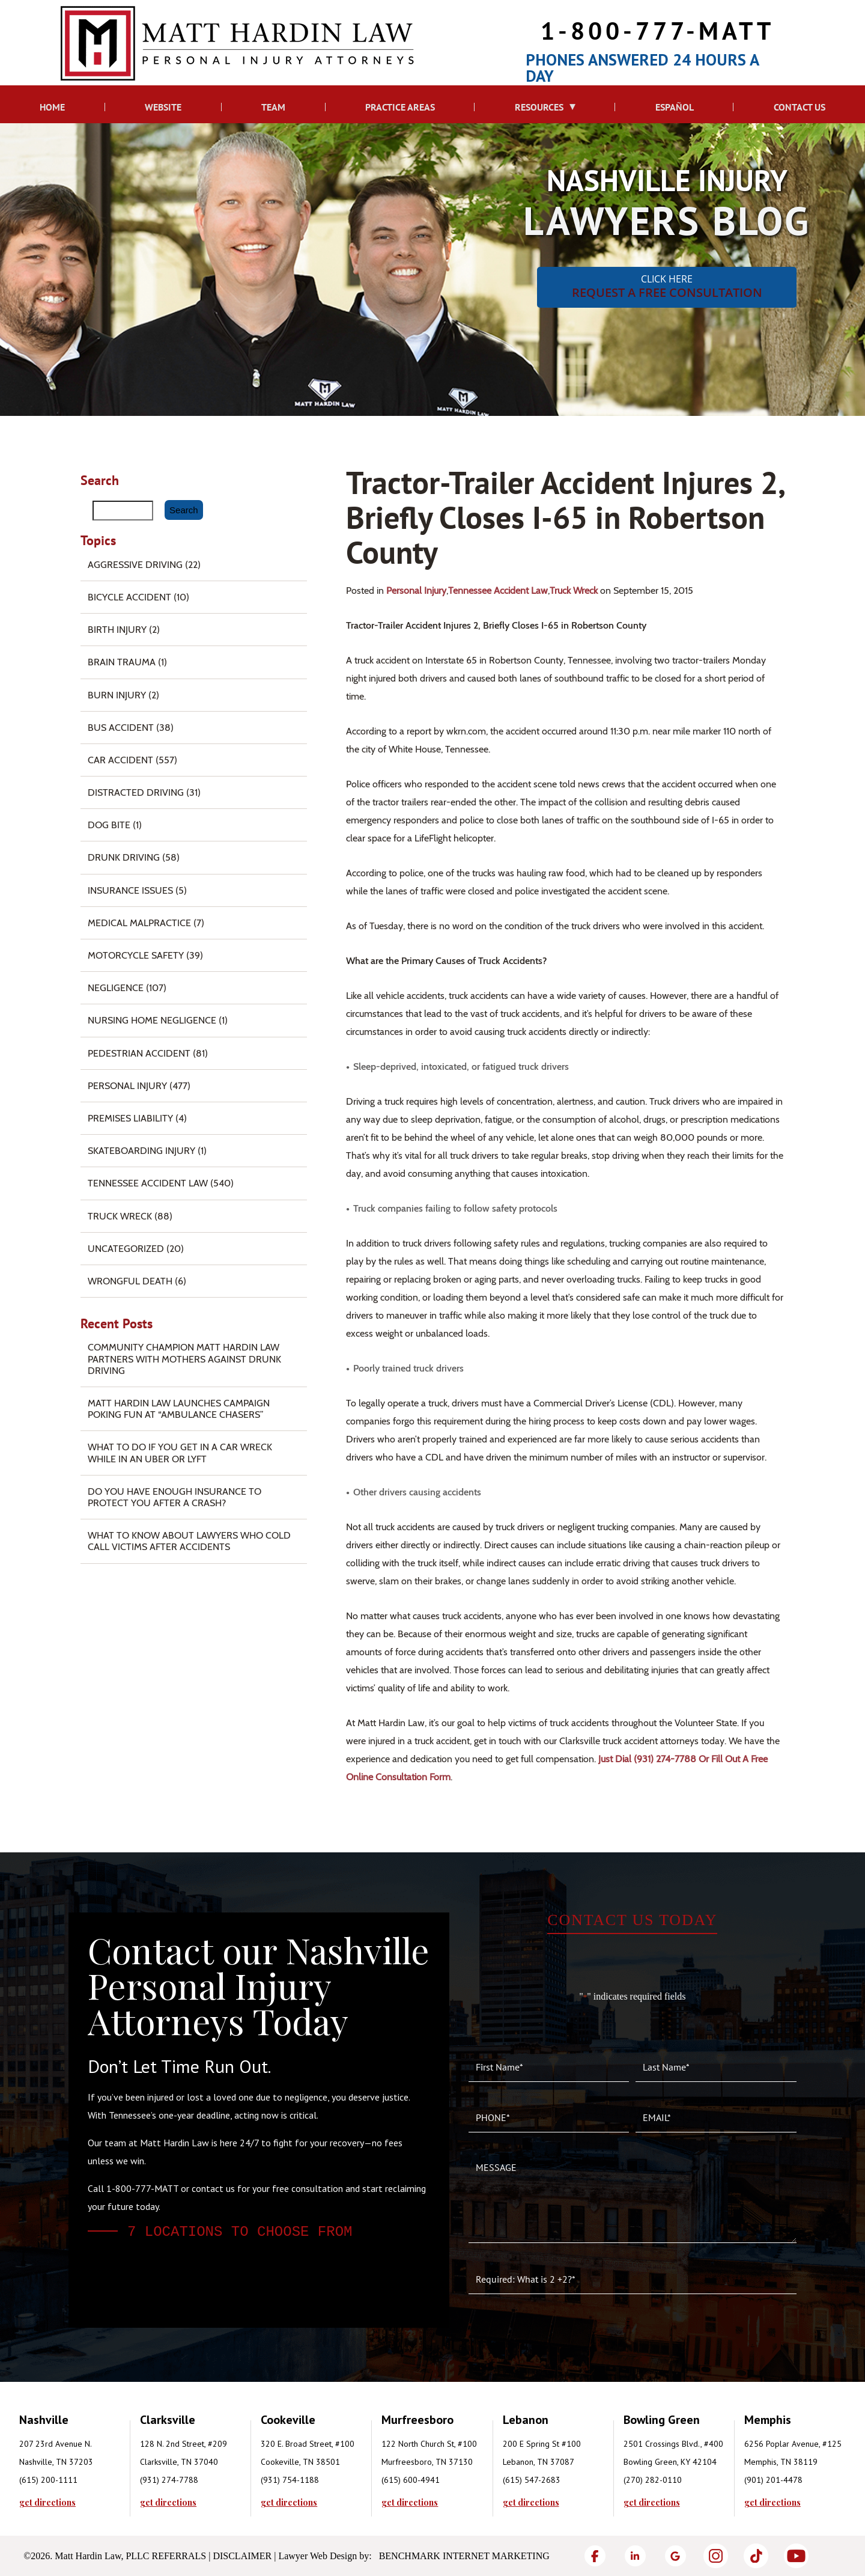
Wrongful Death (130, 1281)
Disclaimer (242, 2556)
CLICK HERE (667, 286)
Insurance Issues (130, 890)
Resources (539, 107)
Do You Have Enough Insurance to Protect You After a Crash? (174, 1497)
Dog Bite (109, 825)
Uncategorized (126, 1248)
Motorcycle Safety (136, 955)
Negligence (116, 987)
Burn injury (117, 695)
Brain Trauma (122, 662)
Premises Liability (130, 1118)
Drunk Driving (124, 857)
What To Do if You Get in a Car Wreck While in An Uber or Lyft (180, 1452)
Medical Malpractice (139, 923)
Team (273, 107)
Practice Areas (400, 107)
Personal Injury (416, 590)
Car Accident (120, 760)
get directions (47, 2502)
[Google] (675, 2555)
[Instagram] (715, 2555)
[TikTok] (755, 2555)
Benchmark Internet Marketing (464, 2556)
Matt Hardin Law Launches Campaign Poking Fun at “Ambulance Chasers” (179, 1408)
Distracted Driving (136, 792)
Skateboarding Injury (141, 1150)
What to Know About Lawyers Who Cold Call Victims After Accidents (189, 1541)
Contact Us (799, 107)
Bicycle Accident (129, 597)
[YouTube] (796, 2555)
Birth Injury (117, 629)
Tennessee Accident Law (498, 590)
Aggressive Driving (135, 564)
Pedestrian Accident (139, 1053)
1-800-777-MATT (657, 30)
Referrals (179, 2556)
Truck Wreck (574, 590)
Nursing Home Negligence (152, 1020)
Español (674, 107)
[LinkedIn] (635, 2555)
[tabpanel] (79, 2459)
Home (52, 107)
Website (163, 107)
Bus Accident (121, 727)
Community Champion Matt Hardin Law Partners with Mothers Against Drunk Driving (184, 1358)
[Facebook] (595, 2555)
